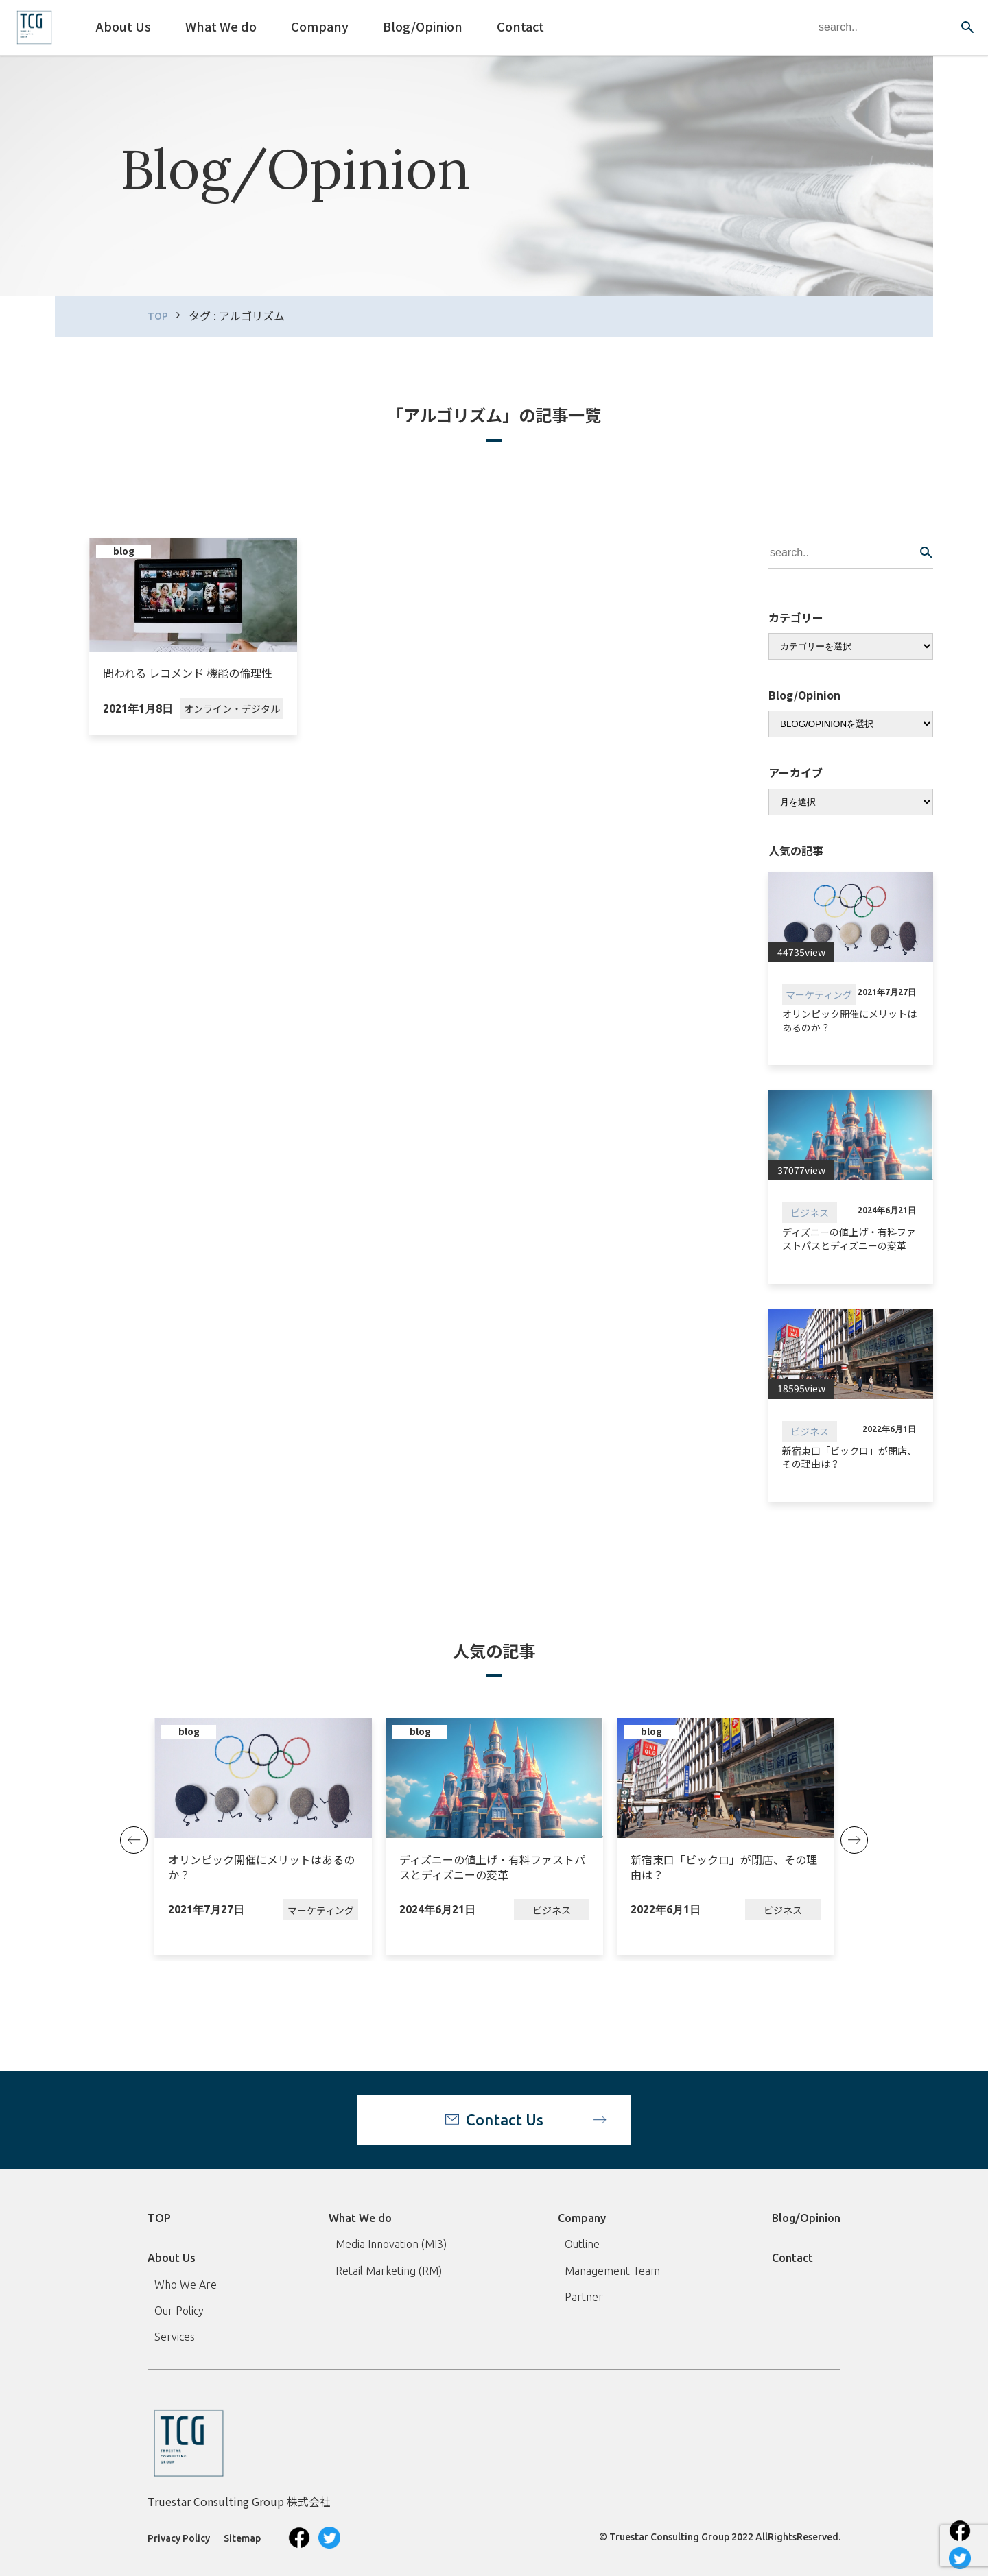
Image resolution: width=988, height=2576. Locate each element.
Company (582, 2218)
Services (174, 2336)
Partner (584, 2297)
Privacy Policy (179, 2538)
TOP (158, 316)
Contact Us (504, 2119)
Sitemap (242, 2538)
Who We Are (185, 2284)
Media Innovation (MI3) (391, 2244)
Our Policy (179, 2310)
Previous (134, 1840)
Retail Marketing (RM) (389, 2271)
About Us (172, 2258)
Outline (582, 2244)
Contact (792, 2258)
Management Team (612, 2271)
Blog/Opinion (806, 2218)
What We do (360, 2218)
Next (854, 1840)
